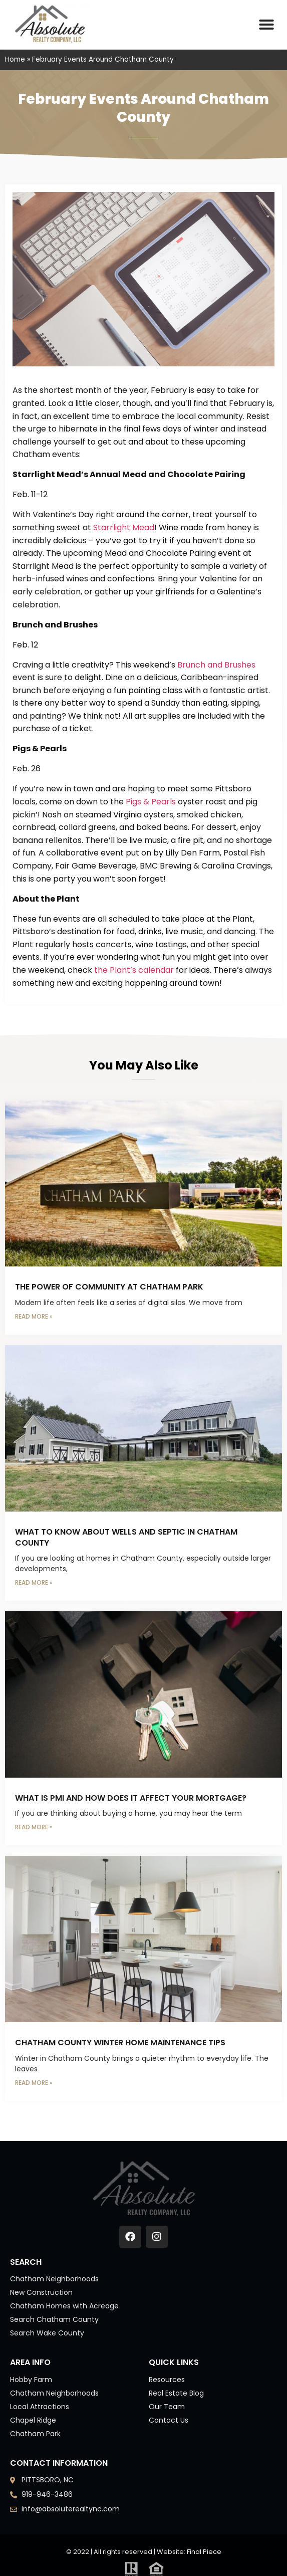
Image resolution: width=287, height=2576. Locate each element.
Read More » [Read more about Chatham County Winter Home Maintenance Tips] (34, 2082)
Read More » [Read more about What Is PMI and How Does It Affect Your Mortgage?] (34, 1827)
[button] (266, 25)
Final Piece (204, 2551)
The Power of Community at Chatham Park (109, 1287)
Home (15, 59)
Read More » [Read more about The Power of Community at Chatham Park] (34, 1316)
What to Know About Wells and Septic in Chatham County (126, 1537)
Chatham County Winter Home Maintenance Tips (120, 2042)
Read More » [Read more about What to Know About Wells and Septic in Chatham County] (34, 1582)
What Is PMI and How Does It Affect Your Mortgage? (130, 1798)
